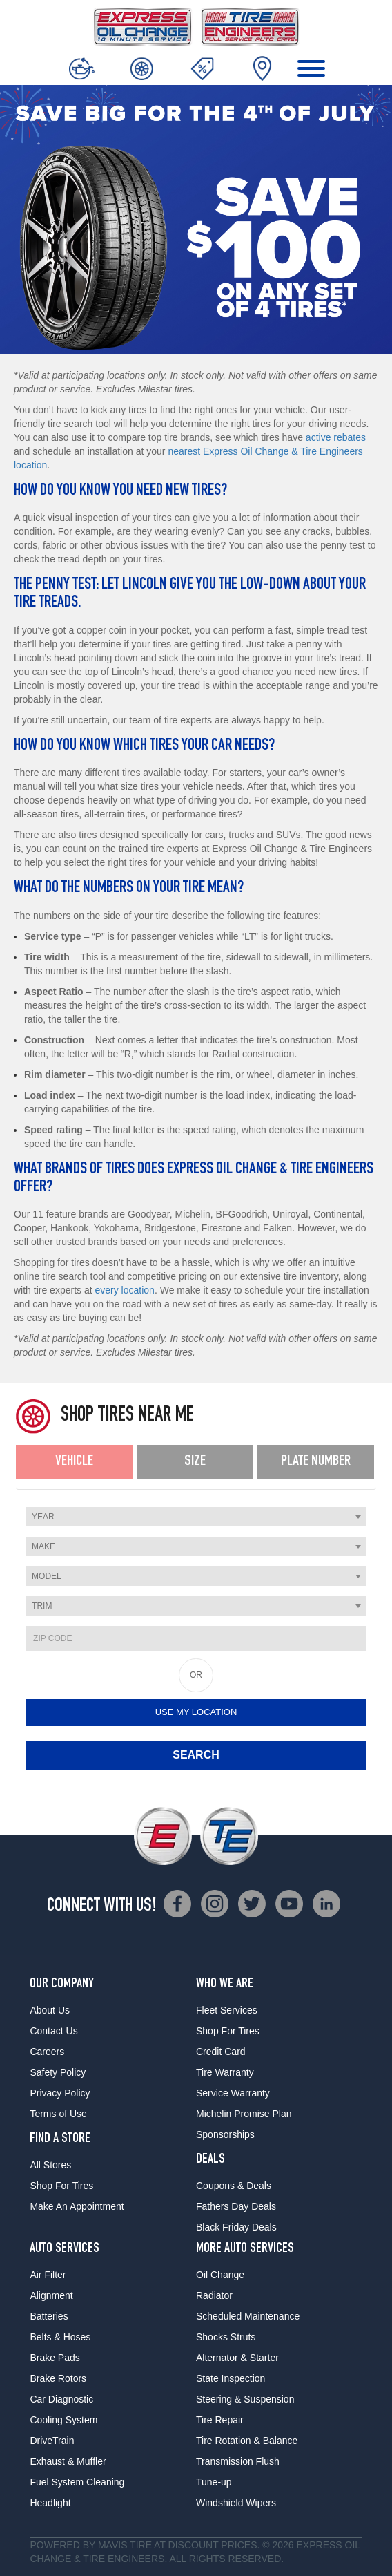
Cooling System (63, 2419)
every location (125, 1290)
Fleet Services (226, 2010)
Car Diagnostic (61, 2399)
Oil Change (220, 2274)
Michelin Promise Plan (244, 2113)
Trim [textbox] (42, 1606)
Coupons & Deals (233, 2185)
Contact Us (53, 2030)
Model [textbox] (46, 1576)
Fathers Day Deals (236, 2206)
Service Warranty (233, 2093)
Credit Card (221, 2051)
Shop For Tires (61, 2185)
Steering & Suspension (245, 2399)
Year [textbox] (43, 1517)
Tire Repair (220, 2419)
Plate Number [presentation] (316, 1461)
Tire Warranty (225, 2072)
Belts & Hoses (60, 2336)
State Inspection (230, 2378)
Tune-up (214, 2482)
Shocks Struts (225, 2336)
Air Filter (48, 2274)
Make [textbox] (43, 1546)
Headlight (50, 2502)
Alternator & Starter (237, 2357)
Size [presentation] (195, 1461)
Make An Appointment (77, 2206)
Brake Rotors (58, 2378)
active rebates (336, 437)
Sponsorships (225, 2134)
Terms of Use (58, 2113)
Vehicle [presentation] (74, 1461)
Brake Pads (54, 2357)
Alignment (51, 2295)
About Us (50, 2010)
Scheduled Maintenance (248, 2316)
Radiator (214, 2295)
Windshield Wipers (236, 2502)
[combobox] (196, 1516)
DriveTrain (52, 2440)
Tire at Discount (174, 2544)
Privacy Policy (60, 2093)
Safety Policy (58, 2072)
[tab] (74, 1462)
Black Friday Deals (236, 2227)
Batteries (49, 2316)
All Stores (50, 2164)
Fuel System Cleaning (77, 2482)
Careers (47, 2051)
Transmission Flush (238, 2461)
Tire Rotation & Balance (246, 2440)
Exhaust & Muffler (68, 2461)
